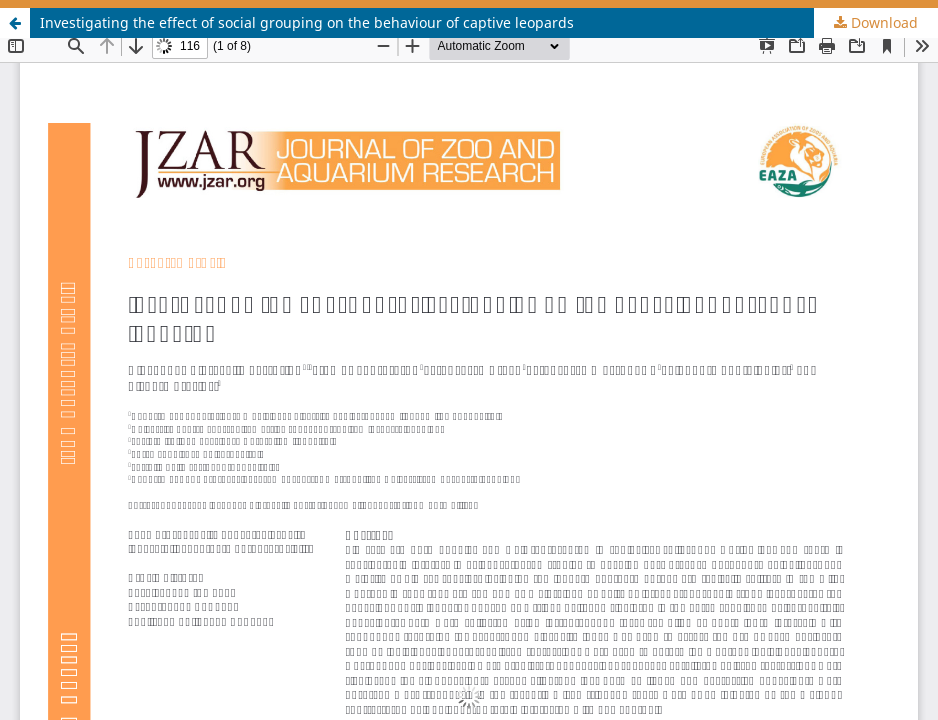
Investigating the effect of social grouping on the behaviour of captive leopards (307, 22)
